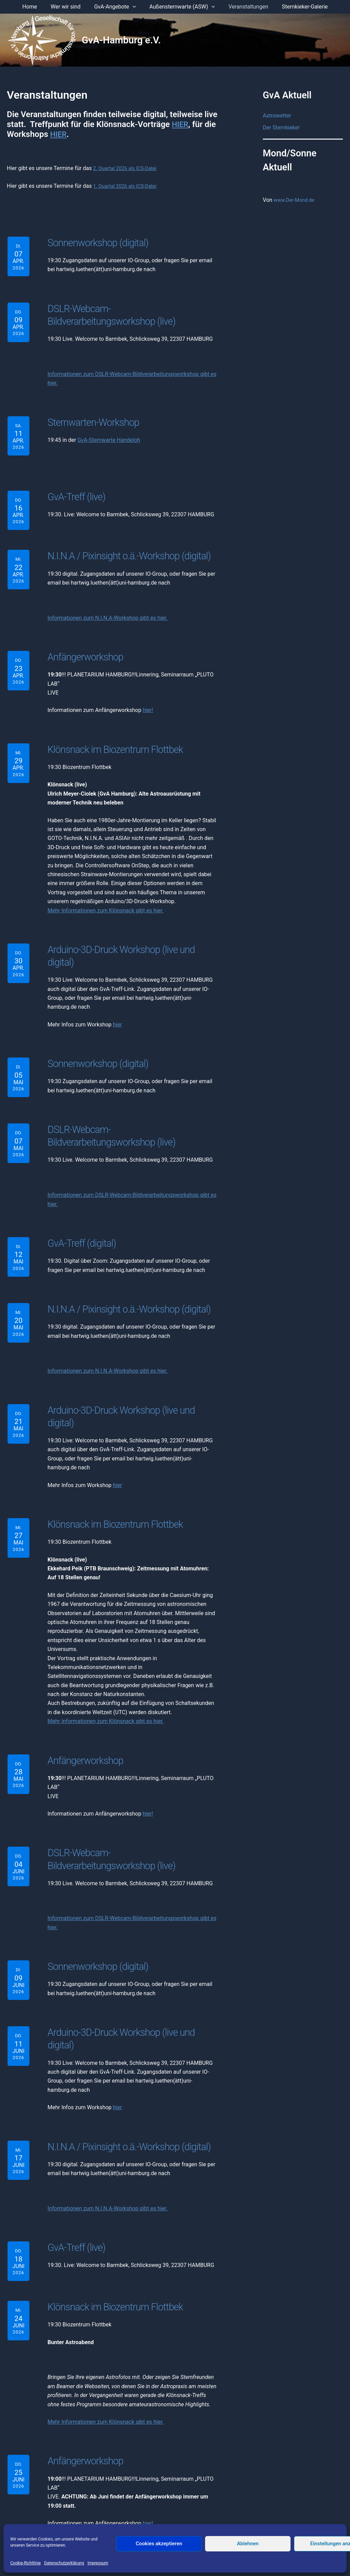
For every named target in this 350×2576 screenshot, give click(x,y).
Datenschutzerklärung (64, 2563)
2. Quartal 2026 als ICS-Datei (128, 168)
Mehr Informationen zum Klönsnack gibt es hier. (106, 902)
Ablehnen (247, 2543)
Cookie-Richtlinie (25, 2563)
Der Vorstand (92, 2514)
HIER (181, 124)
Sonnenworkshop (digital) (95, 242)
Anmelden (261, 2514)
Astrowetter (277, 115)
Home (36, 6)
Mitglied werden (224, 2514)
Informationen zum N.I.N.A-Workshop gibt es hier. (107, 612)
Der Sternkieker (281, 128)
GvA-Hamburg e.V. (121, 40)
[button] (134, 7)
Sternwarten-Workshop (90, 418)
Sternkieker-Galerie (298, 6)
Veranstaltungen (244, 6)
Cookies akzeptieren (159, 2543)
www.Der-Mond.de (296, 200)
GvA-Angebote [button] (116, 7)
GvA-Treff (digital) (80, 1217)
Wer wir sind (69, 6)
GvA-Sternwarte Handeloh (108, 435)
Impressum (98, 2563)
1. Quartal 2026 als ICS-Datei (128, 186)
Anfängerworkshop (83, 650)
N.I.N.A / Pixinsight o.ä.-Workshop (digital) (125, 551)
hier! (148, 703)
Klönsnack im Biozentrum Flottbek (110, 742)
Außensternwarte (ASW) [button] (180, 7)
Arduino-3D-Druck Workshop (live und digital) (130, 941)
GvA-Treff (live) (75, 491)
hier (117, 1002)
